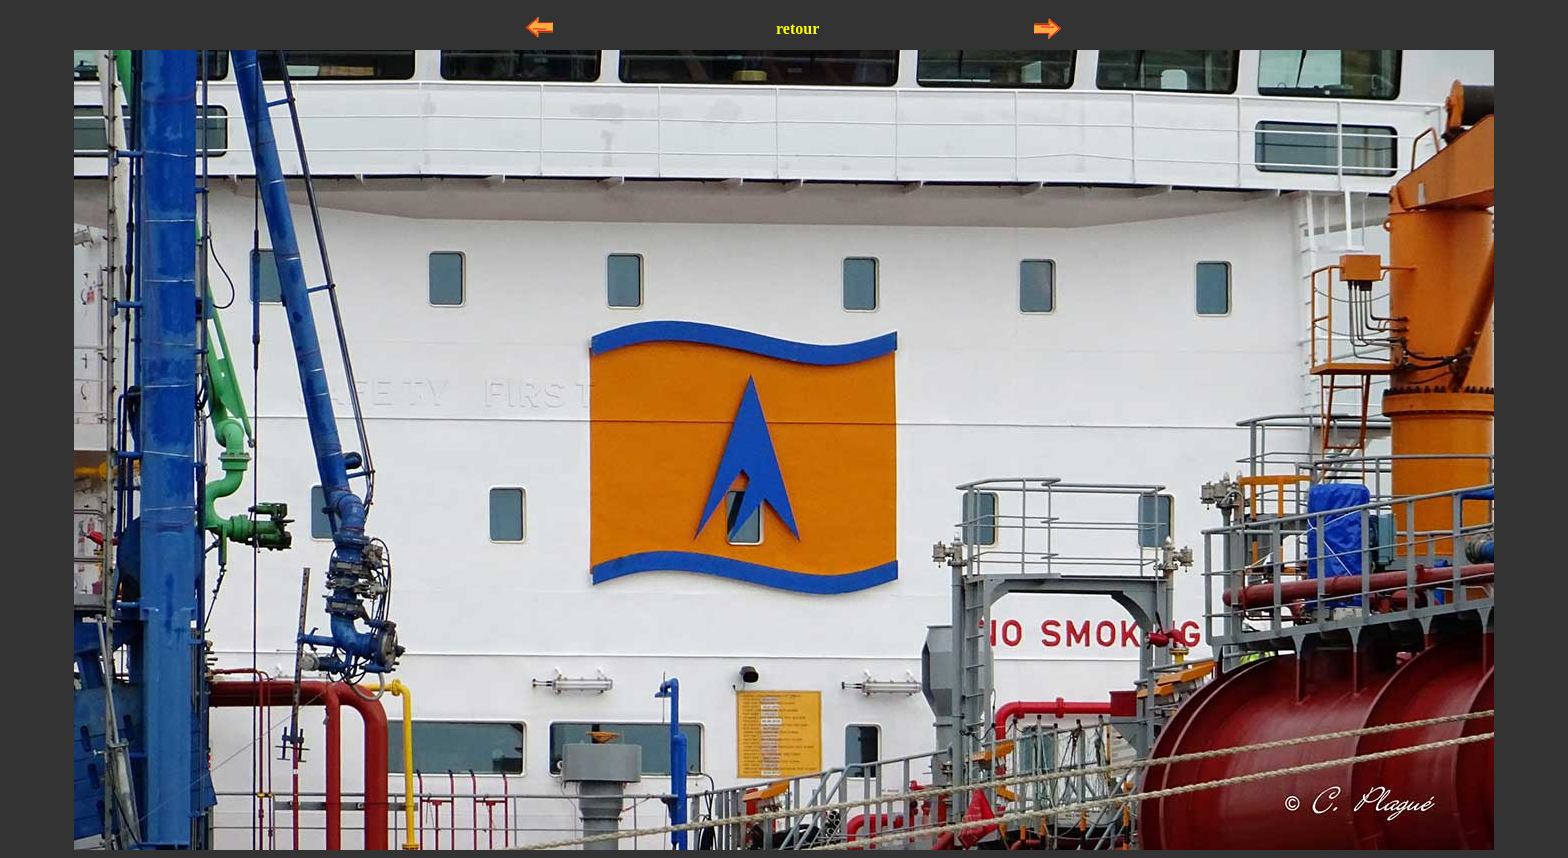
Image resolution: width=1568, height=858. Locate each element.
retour (797, 28)
